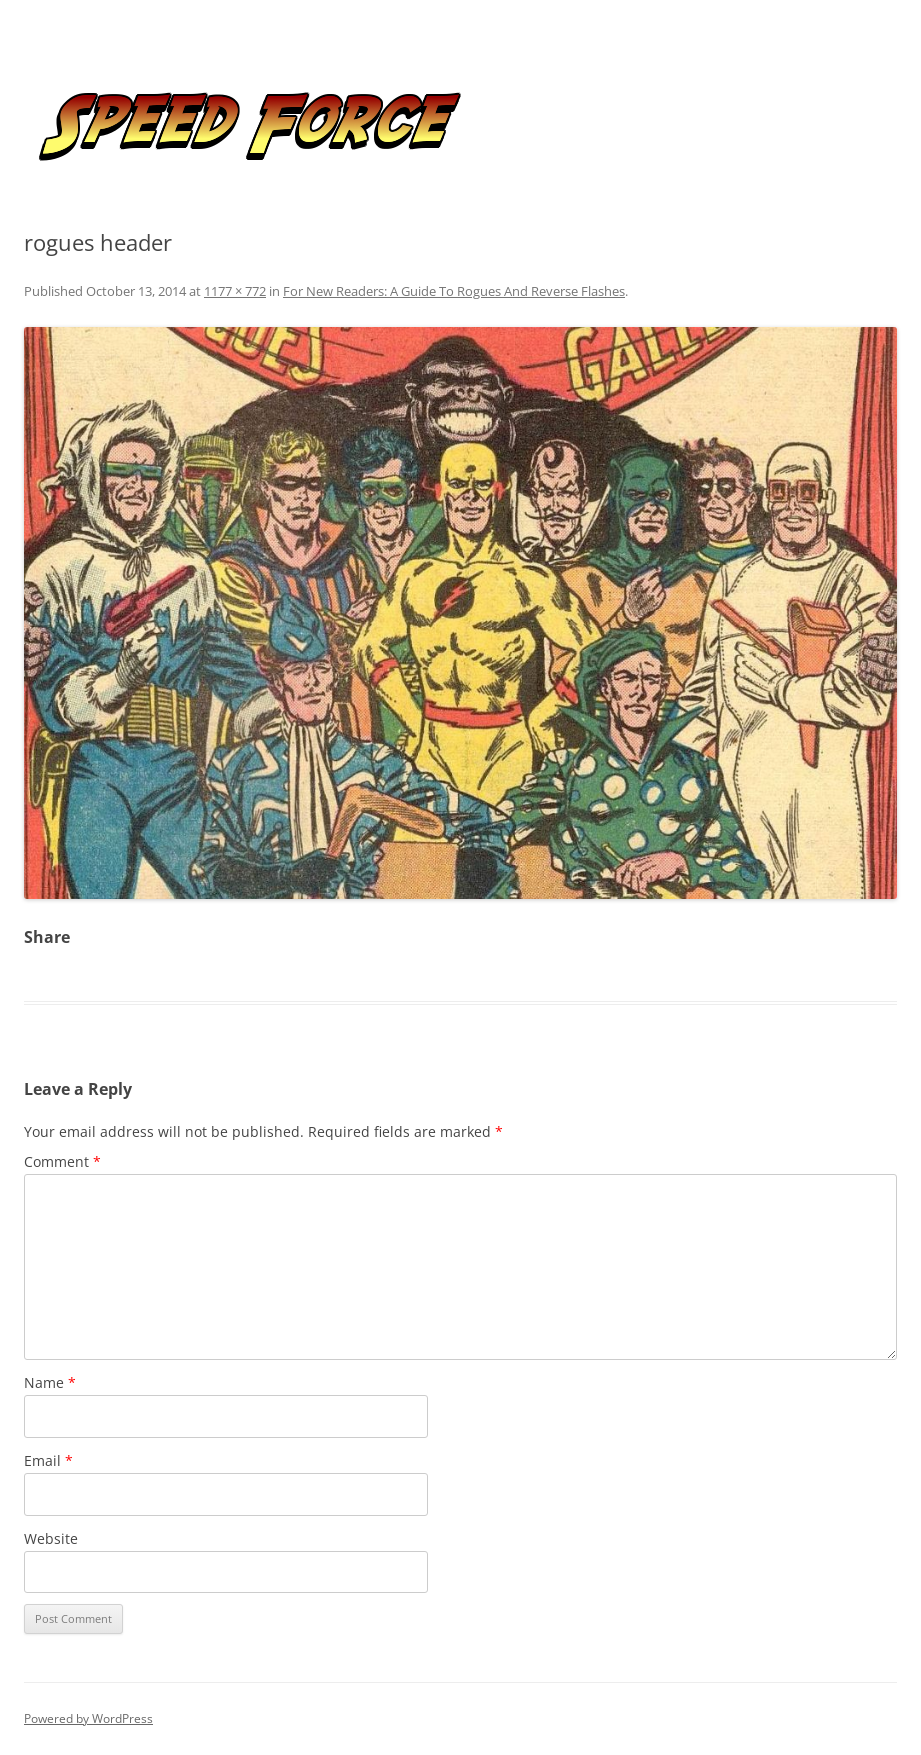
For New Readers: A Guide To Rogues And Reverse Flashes (454, 291)
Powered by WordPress (88, 1718)
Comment (62, 1161)
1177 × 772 (235, 291)
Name (50, 1382)
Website (51, 1538)
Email (48, 1460)
